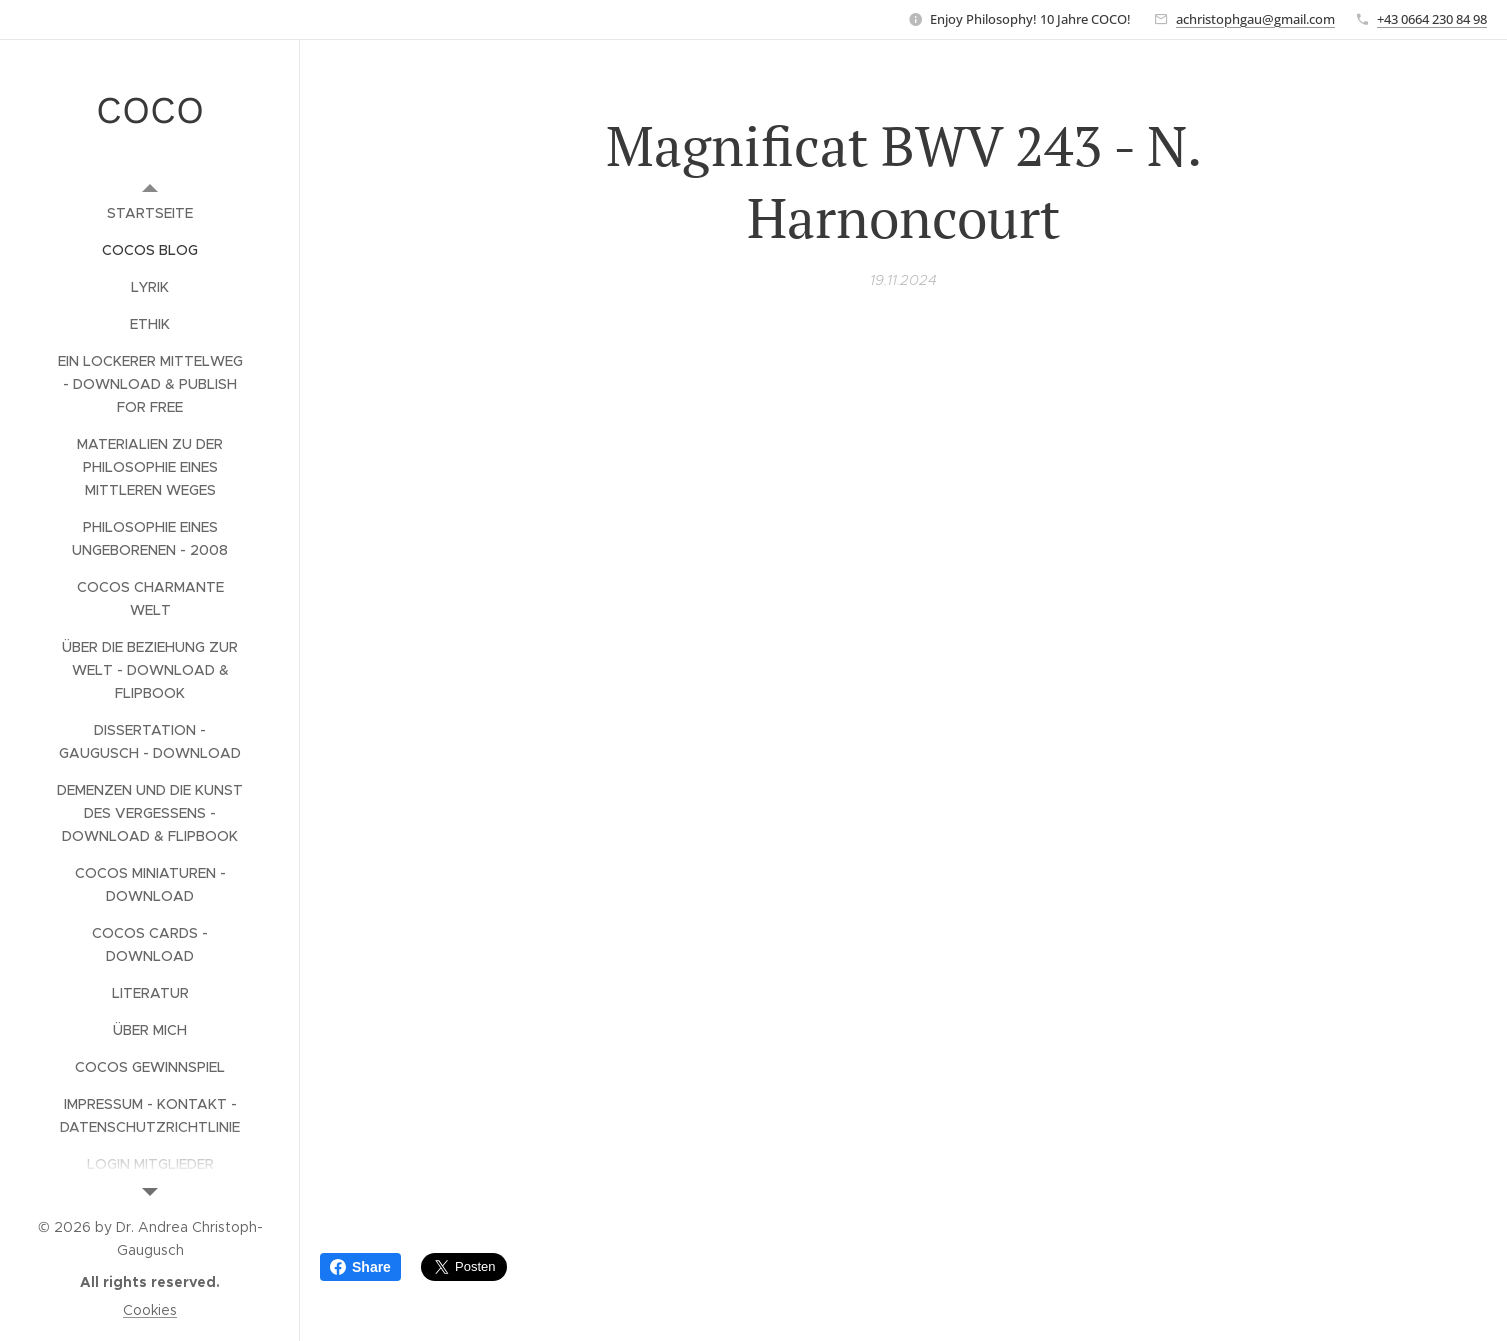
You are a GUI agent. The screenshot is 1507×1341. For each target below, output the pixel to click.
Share (360, 1267)
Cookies (150, 1310)
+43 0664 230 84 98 (1432, 19)
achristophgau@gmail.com (1255, 19)
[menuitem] (150, 213)
